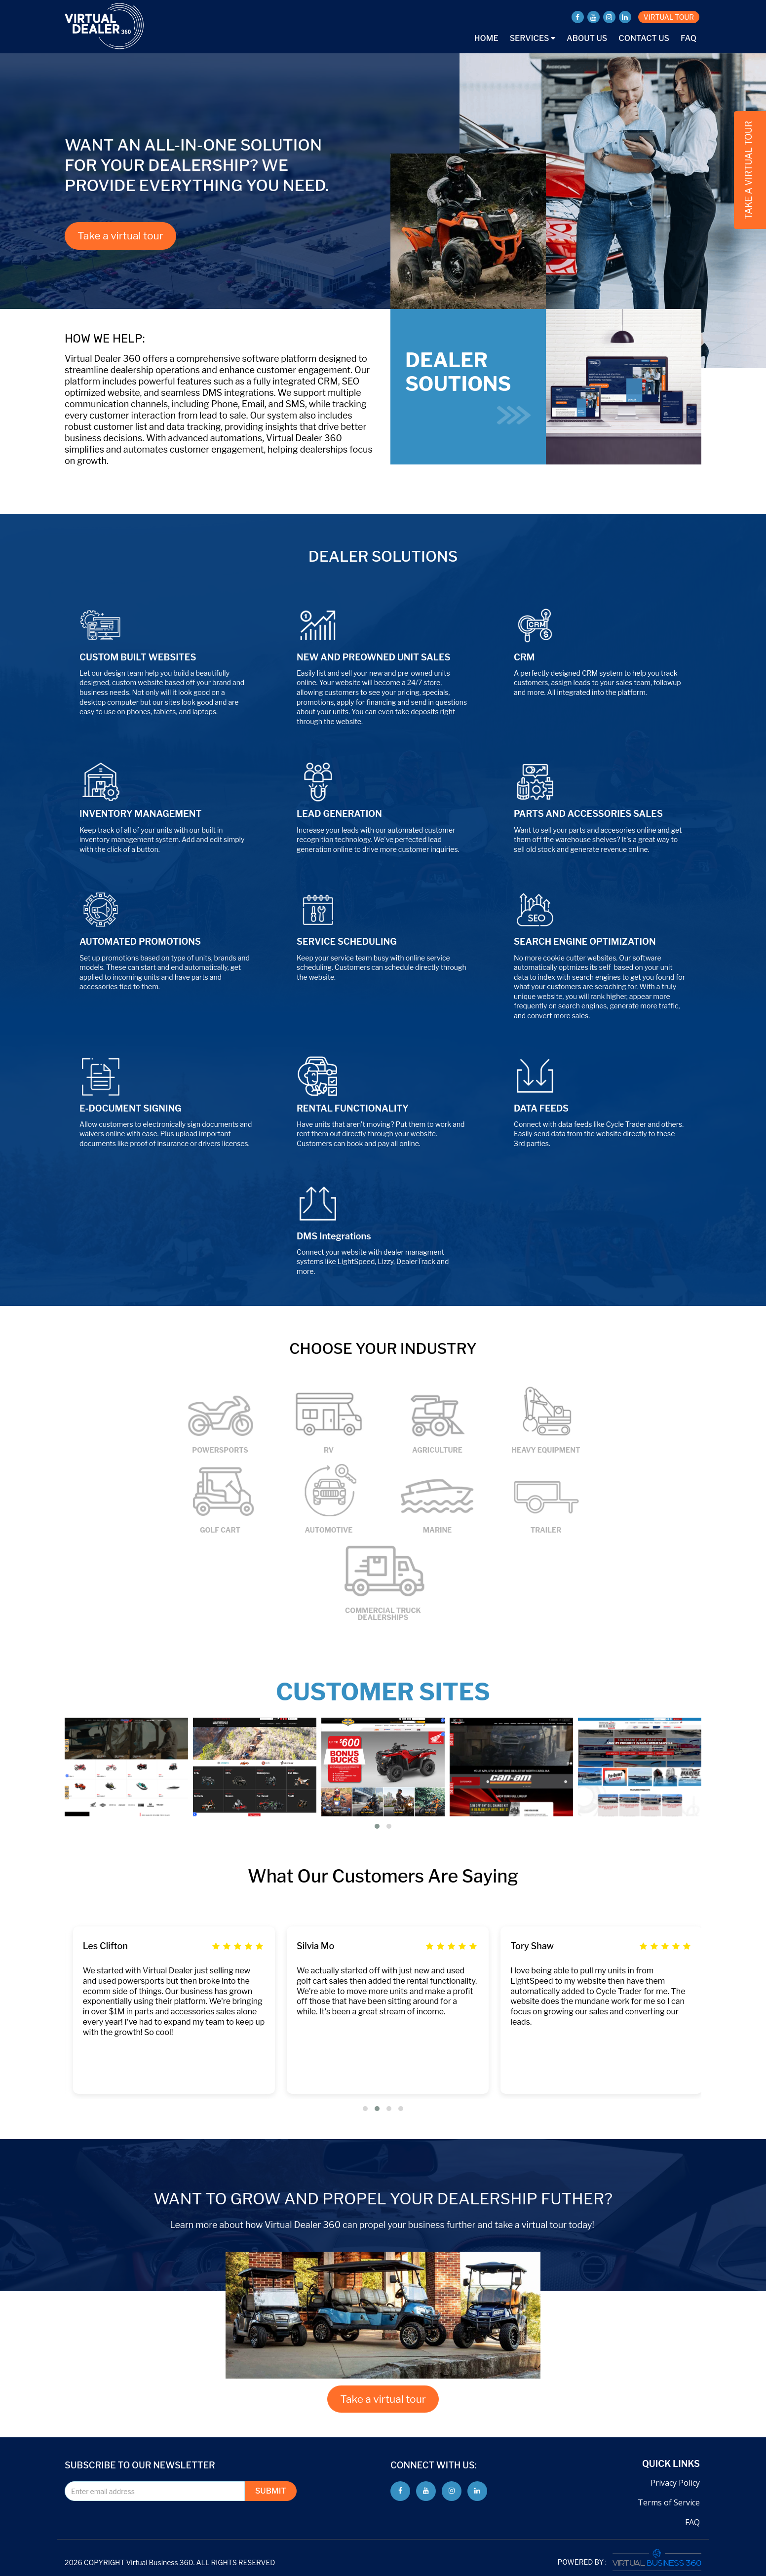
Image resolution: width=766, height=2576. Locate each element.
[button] (377, 1826)
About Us (587, 38)
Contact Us (643, 38)
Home (486, 38)
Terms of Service (669, 2502)
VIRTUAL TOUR (669, 17)
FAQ (688, 38)
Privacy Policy (675, 2482)
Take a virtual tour (120, 236)
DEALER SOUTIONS (468, 386)
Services (532, 38)
